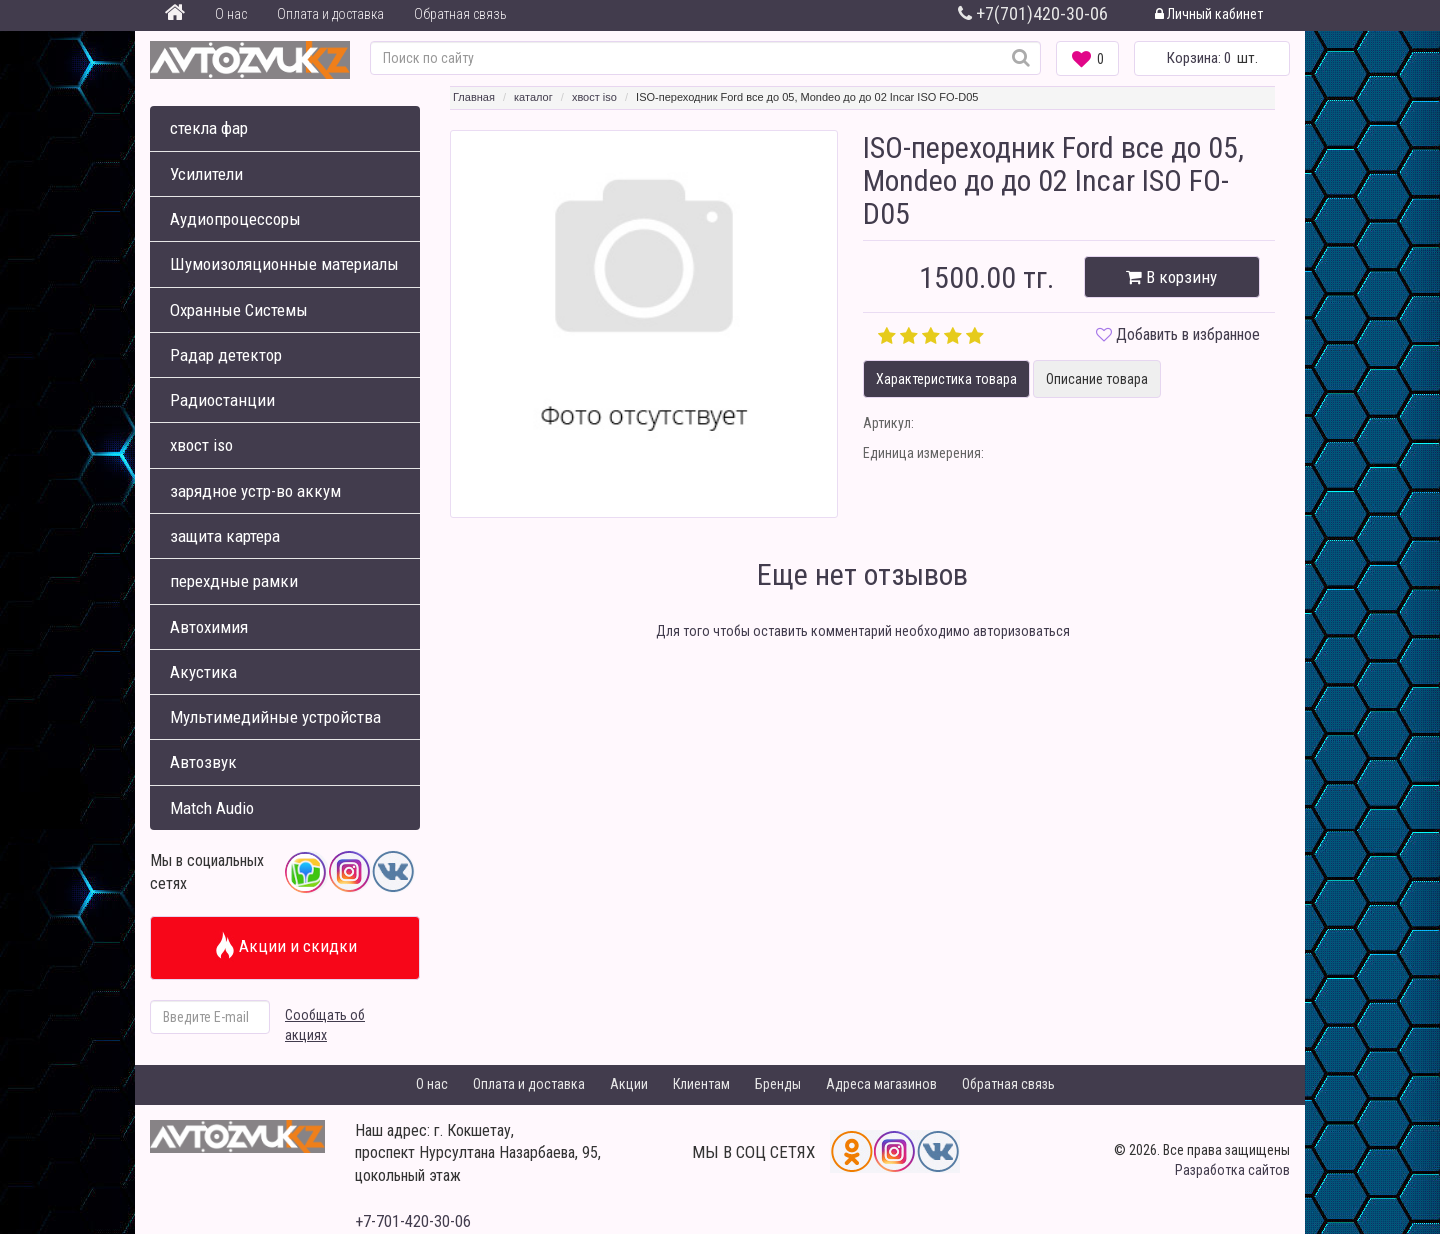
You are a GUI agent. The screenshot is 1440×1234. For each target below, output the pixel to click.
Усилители (206, 174)
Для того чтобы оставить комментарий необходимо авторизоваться (863, 631)
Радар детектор (226, 355)
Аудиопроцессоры (235, 219)
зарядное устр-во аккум (255, 491)
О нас (231, 14)
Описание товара (1097, 379)
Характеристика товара (946, 379)
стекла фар (209, 128)
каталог (533, 97)
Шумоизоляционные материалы (284, 264)
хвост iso (201, 445)
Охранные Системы (239, 310)
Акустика (203, 672)
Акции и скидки (285, 946)
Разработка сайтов (1232, 1170)
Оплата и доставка (330, 14)
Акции (629, 1084)
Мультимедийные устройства (275, 717)
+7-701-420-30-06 (413, 1221)
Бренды (778, 1084)
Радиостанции (222, 400)
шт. (1212, 58)
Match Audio (212, 808)
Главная (474, 97)
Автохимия (209, 627)
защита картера (225, 536)
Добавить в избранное (1188, 334)
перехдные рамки (234, 581)
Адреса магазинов (881, 1084)
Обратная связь (460, 14)
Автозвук (203, 762)
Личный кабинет (1209, 14)
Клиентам (701, 1084)
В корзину (1171, 277)
